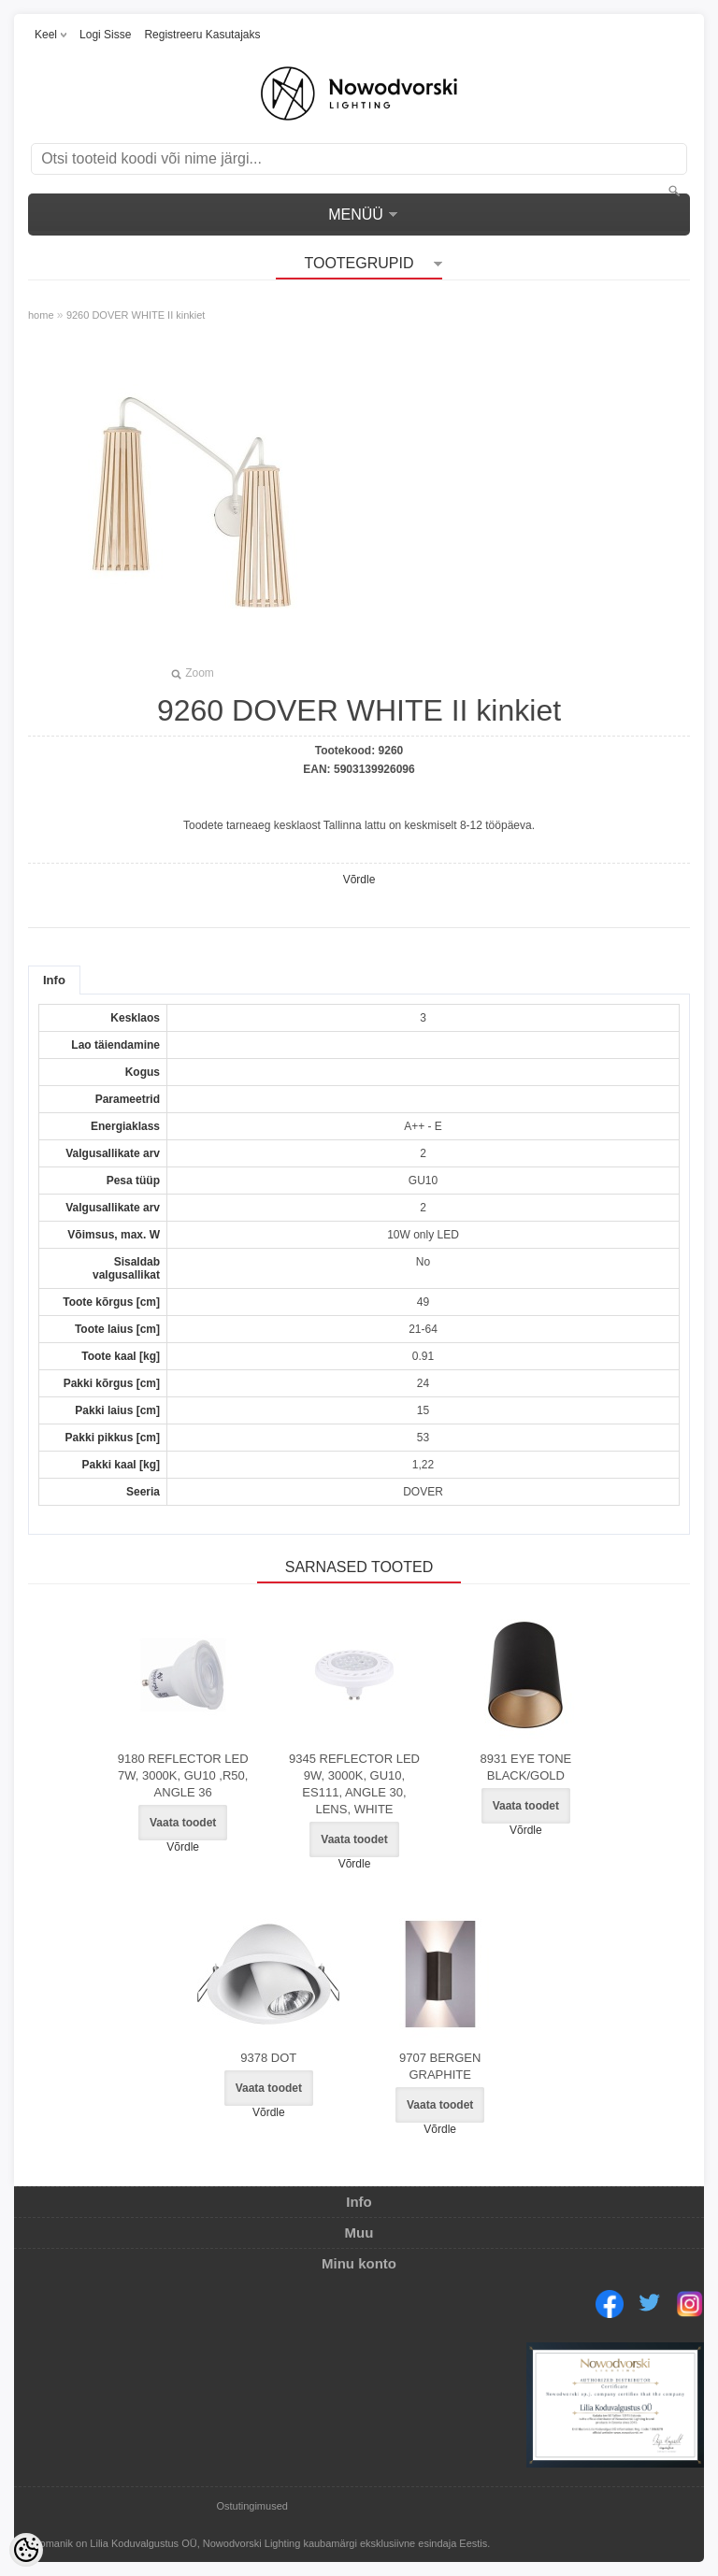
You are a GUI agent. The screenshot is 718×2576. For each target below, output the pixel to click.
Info (54, 980)
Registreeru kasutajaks (202, 34)
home (41, 315)
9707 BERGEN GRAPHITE (440, 2066)
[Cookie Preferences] (26, 2550)
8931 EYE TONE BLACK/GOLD (525, 1767)
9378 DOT (268, 2058)
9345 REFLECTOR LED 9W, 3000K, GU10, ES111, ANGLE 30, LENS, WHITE (354, 1784)
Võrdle (359, 879)
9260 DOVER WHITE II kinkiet (136, 315)
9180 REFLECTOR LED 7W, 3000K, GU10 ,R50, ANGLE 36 (183, 1775)
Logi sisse (105, 34)
